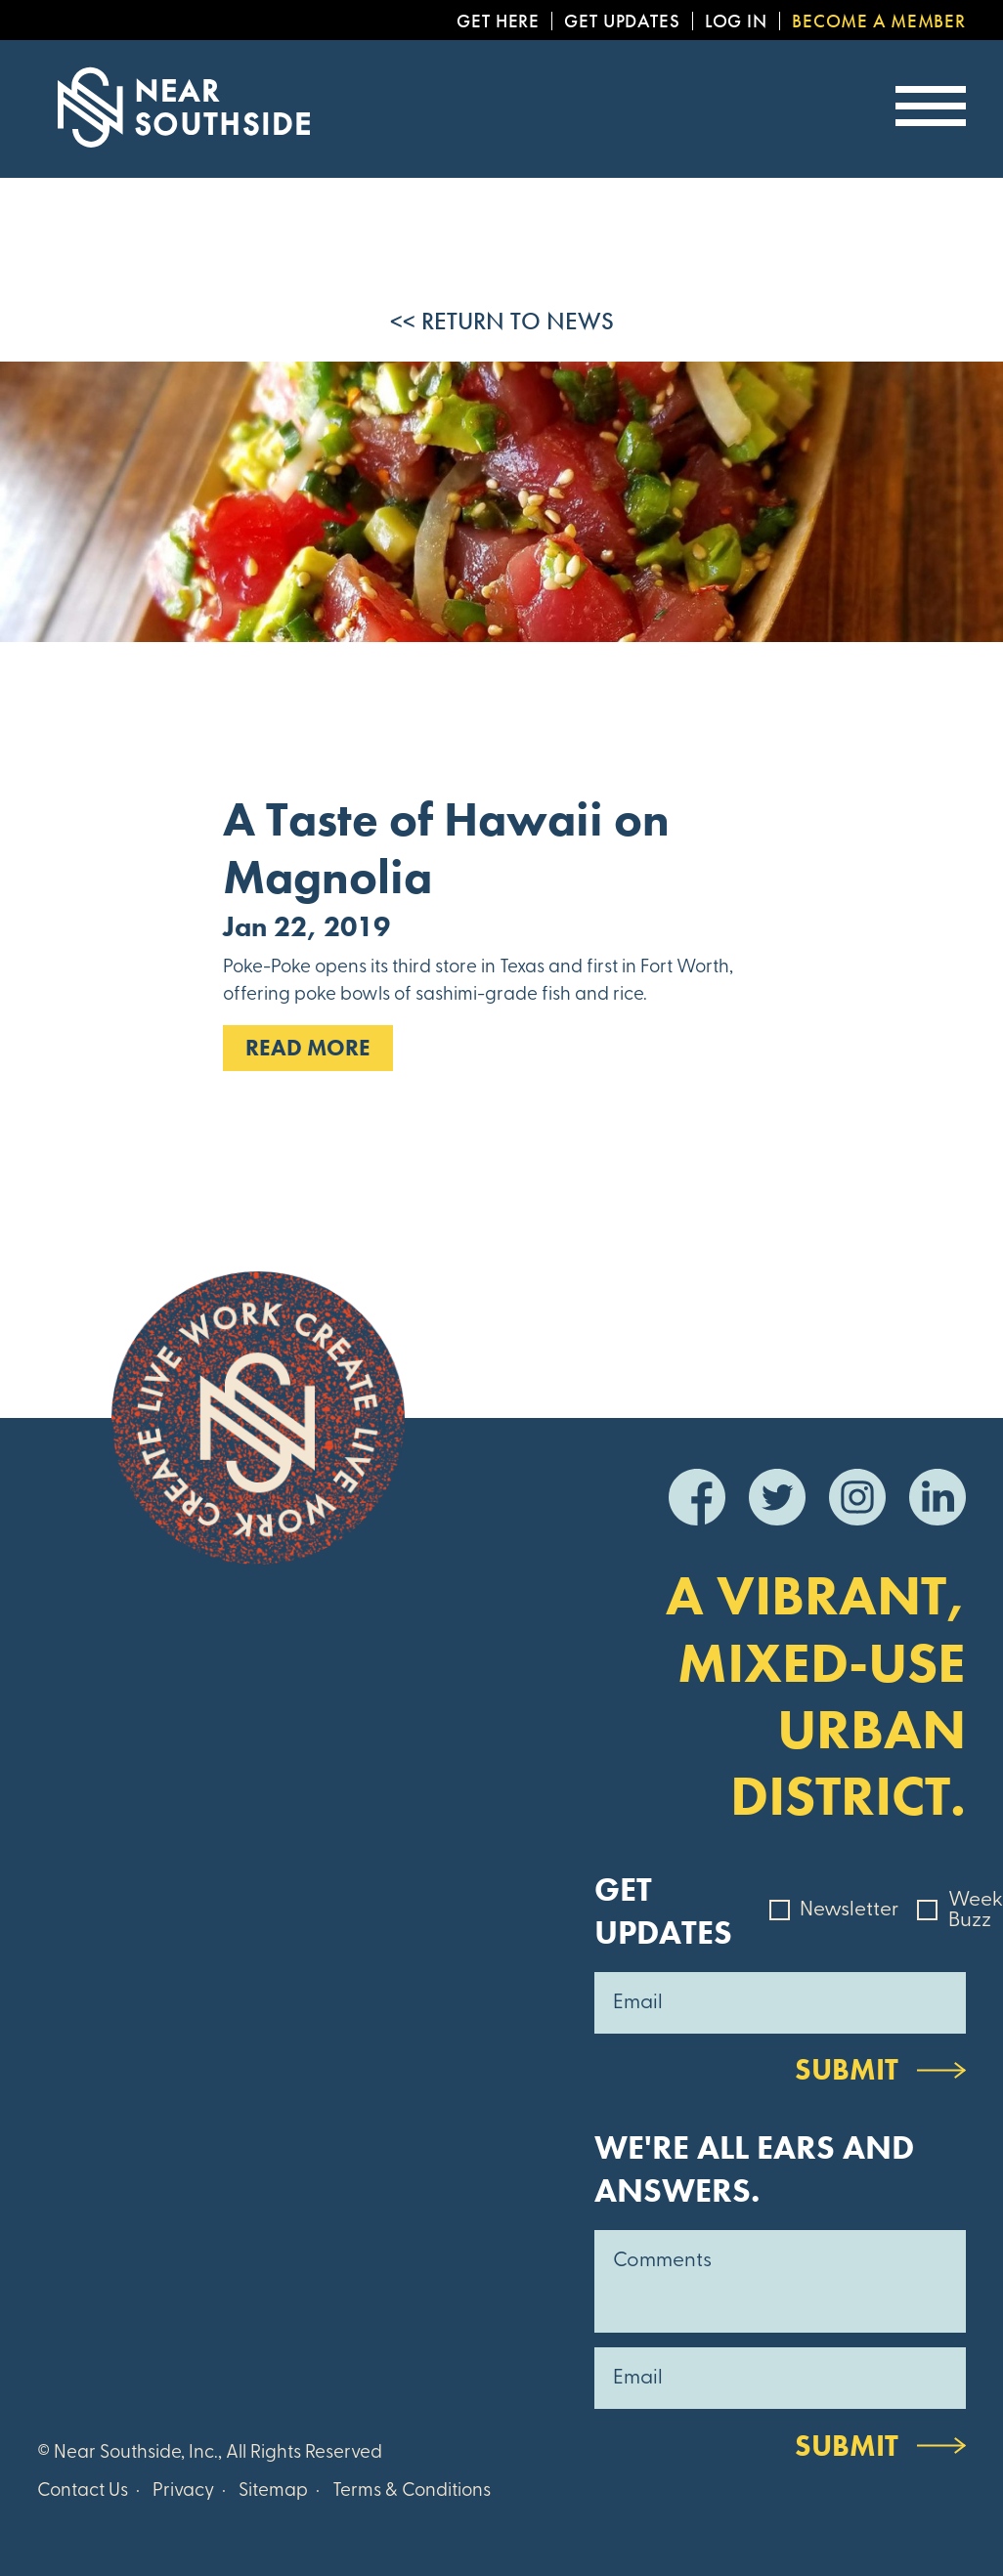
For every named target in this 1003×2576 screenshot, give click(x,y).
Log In (736, 21)
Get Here (498, 21)
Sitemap (273, 2491)
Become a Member (879, 21)
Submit (846, 2069)
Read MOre (308, 1048)
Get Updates (622, 21)
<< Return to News (502, 321)
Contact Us (82, 2491)
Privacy (183, 2491)
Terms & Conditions (411, 2491)
